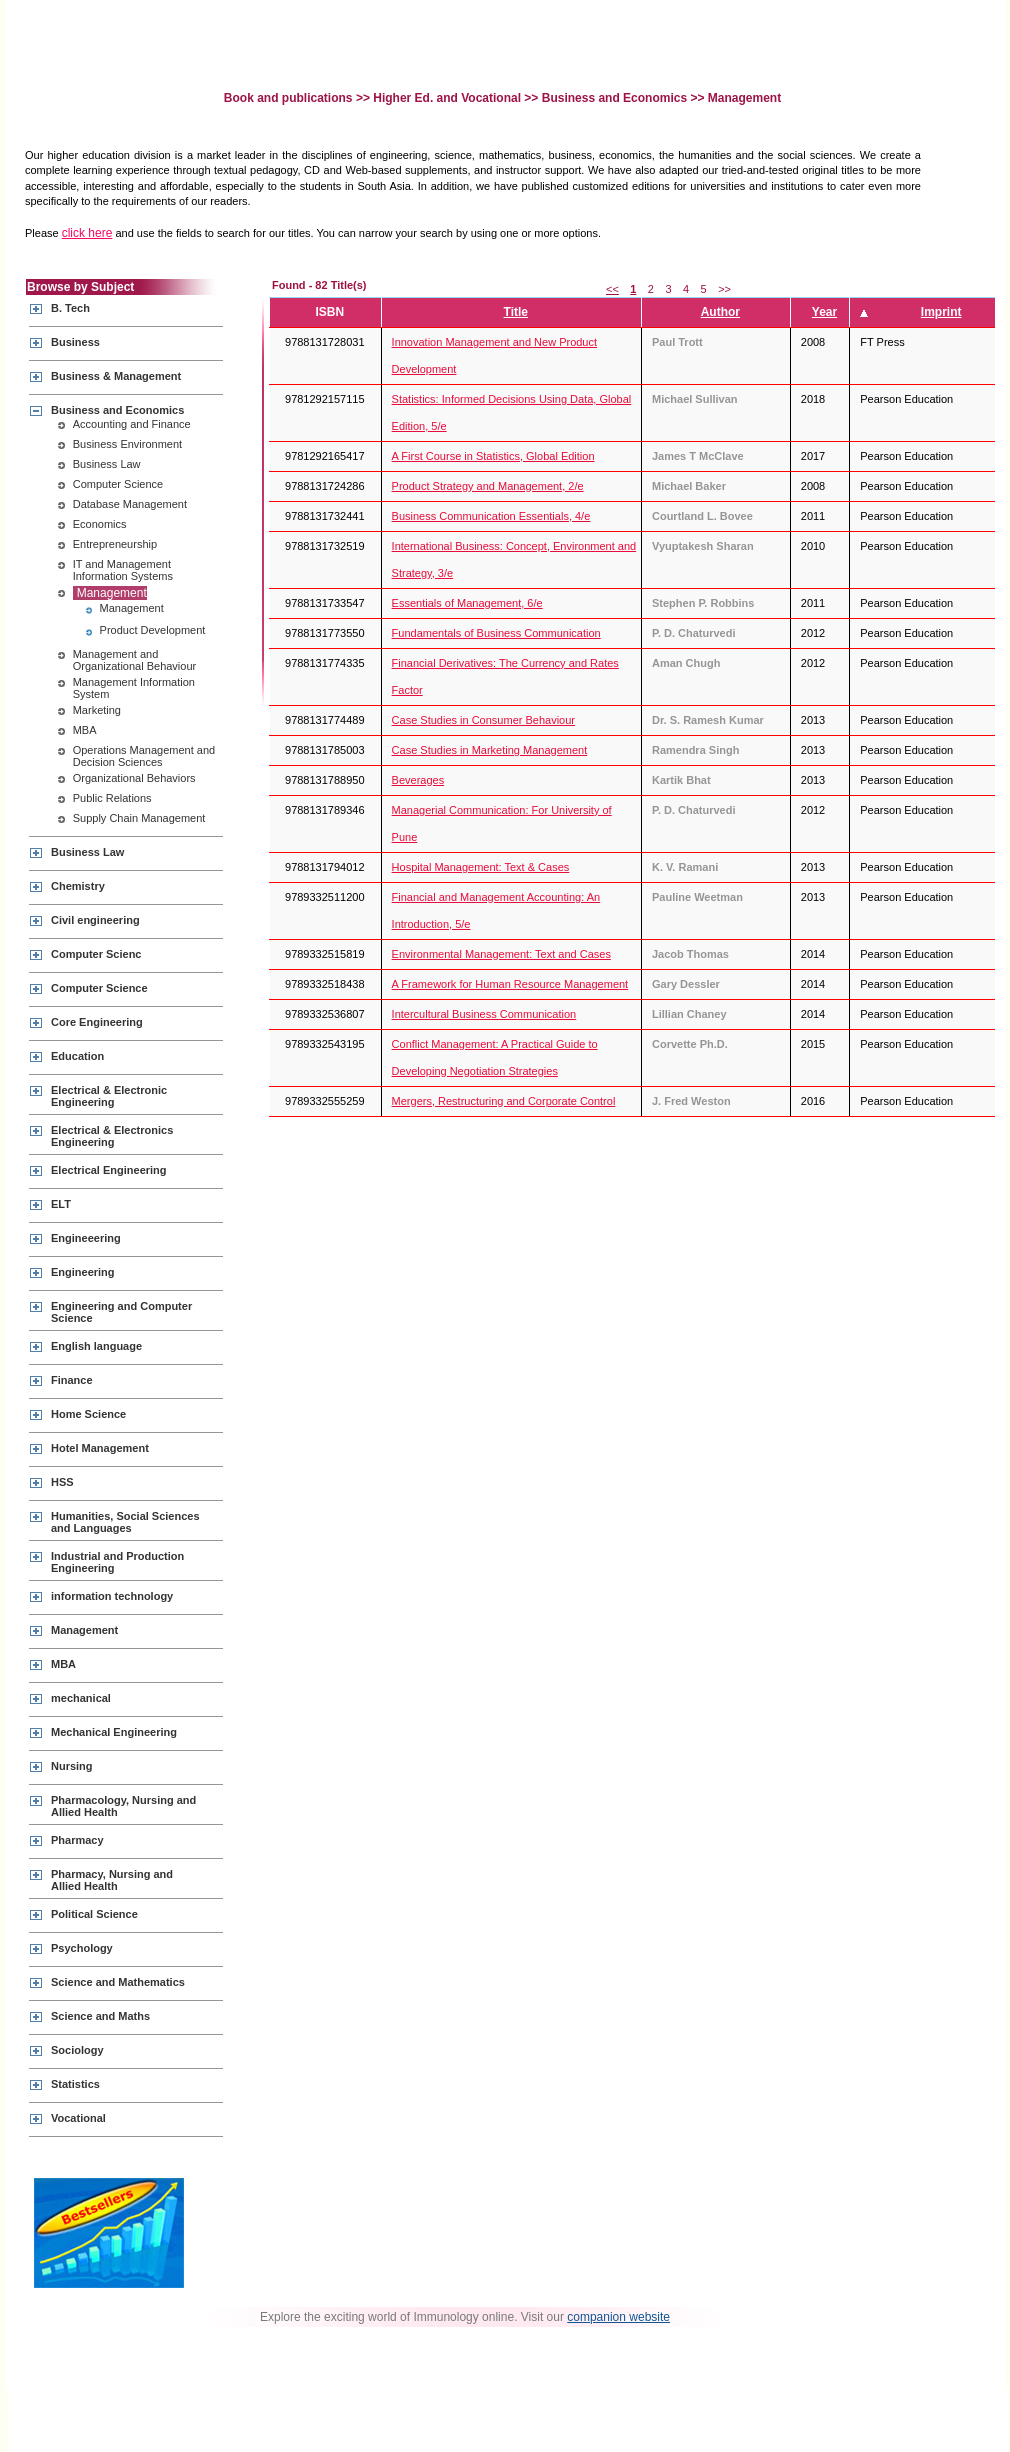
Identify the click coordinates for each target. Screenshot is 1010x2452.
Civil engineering (95, 920)
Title (516, 312)
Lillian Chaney (689, 1014)
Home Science (88, 1414)
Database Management (130, 504)
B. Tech (70, 308)
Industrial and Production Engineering (117, 1562)
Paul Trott (677, 342)
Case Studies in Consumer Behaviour (483, 720)
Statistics (75, 2084)
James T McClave (698, 456)
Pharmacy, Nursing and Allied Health (112, 1880)
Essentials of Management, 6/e (467, 603)
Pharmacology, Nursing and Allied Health (123, 1806)
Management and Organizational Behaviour (135, 660)
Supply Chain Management (139, 818)
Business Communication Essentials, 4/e (491, 516)
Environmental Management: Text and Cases (501, 954)
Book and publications (290, 98)
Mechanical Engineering (114, 1732)
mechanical (81, 1698)
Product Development (153, 630)
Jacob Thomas (690, 954)
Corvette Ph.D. (690, 1044)
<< (612, 289)
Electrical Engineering (109, 1170)
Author (720, 312)
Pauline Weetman (697, 897)
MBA (85, 730)
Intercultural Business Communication (484, 1014)
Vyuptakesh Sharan (703, 546)
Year (824, 312)
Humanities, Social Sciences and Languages (125, 1522)
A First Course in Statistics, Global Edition (493, 456)
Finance (72, 1380)
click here (87, 233)
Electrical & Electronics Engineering (112, 1136)
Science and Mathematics (118, 1982)
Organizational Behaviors (134, 778)
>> (724, 289)
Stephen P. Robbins (703, 603)
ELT (61, 1204)
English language (96, 1346)
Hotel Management (100, 1448)
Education (77, 1056)
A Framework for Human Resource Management (510, 984)
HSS (62, 1482)
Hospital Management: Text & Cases (481, 867)
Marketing (97, 710)
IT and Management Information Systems (123, 570)
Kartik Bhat (681, 780)
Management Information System (134, 688)
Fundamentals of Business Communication (496, 633)
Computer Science (118, 484)
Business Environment (127, 444)
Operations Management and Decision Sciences (144, 756)
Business (75, 342)
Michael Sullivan (695, 399)
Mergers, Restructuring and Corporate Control (504, 1101)
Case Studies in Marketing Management (490, 750)
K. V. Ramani (685, 867)
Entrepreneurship (115, 544)
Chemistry (78, 886)
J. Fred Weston (691, 1101)
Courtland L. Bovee (702, 516)
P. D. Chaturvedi (694, 633)
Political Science (94, 1914)
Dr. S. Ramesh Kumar (708, 720)
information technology (112, 1596)
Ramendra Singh (695, 750)
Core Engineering (97, 1022)
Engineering (83, 1272)
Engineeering (86, 1238)
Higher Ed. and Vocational (447, 98)
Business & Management (116, 376)
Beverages (418, 780)
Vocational (78, 2118)
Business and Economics (614, 98)
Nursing (72, 1766)
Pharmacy (77, 1840)
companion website (618, 2317)
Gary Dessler (686, 984)
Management (112, 593)
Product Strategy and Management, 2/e (488, 486)
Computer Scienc (96, 954)
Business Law (107, 464)
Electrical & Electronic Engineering (109, 1096)
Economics (100, 524)
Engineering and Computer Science (121, 1312)
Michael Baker (689, 486)
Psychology (82, 1948)
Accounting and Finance (132, 424)
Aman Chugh (686, 663)
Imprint (941, 312)
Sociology (77, 2050)
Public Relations (112, 798)
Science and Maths (100, 2016)
